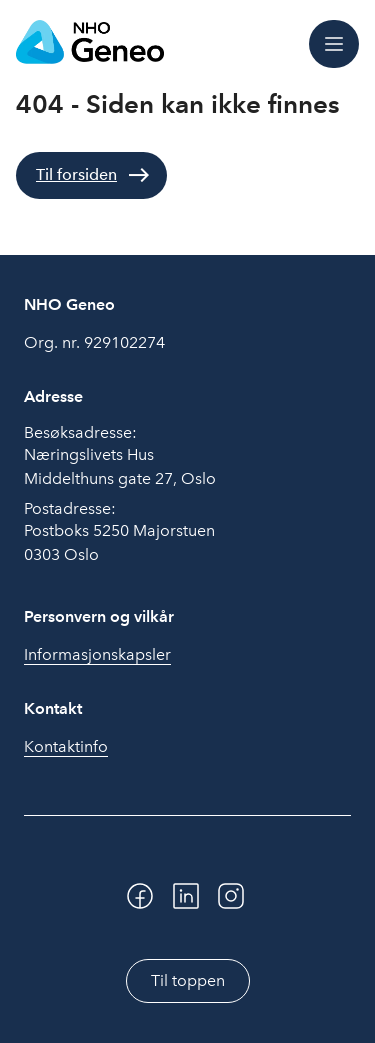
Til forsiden (76, 174)
